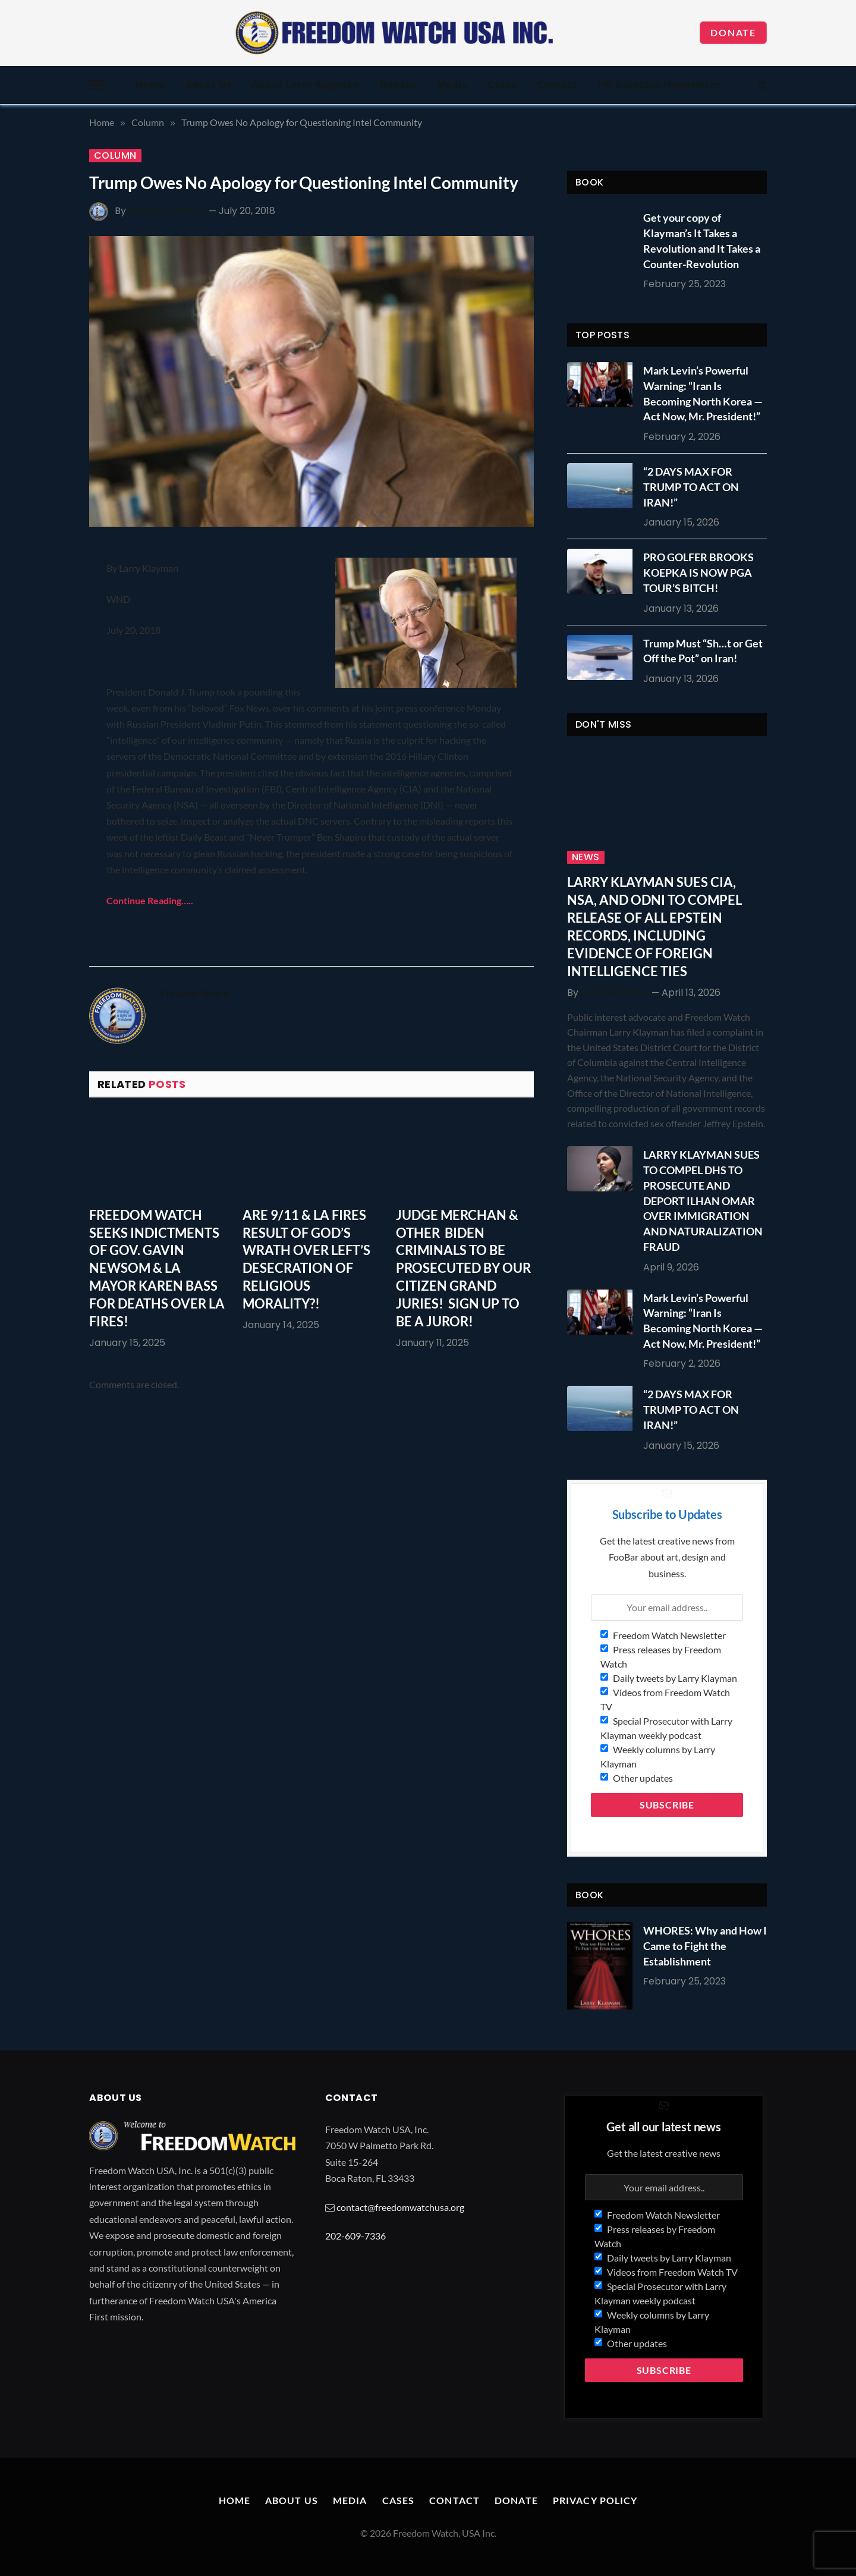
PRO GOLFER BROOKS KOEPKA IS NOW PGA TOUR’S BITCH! (698, 572)
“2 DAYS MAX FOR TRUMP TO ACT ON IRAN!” (691, 486)
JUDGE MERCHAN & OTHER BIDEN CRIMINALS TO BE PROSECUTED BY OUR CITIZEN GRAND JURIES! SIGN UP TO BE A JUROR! (463, 1268)
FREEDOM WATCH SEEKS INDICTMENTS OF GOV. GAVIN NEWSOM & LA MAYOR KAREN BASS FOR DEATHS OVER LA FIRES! (157, 1268)
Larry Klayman (615, 992)
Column (115, 155)
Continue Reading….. (149, 900)
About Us (208, 84)
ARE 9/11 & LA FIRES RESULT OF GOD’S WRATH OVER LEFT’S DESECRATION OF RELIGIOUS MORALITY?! (306, 1259)
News (586, 857)
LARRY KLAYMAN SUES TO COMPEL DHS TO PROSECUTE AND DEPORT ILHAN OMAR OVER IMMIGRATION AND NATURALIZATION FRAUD (703, 1200)
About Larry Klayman (306, 84)
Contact (557, 84)
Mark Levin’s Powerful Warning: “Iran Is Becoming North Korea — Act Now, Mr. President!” (703, 393)
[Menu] (97, 85)
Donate (733, 32)
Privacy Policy (595, 2500)
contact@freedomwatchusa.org (400, 2207)
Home (150, 84)
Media (452, 84)
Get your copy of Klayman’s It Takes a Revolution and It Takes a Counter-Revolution (701, 240)
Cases (502, 84)
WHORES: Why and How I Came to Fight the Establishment (705, 1945)
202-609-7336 (355, 2235)
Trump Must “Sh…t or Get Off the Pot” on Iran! (703, 651)
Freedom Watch (167, 211)
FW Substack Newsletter (658, 84)
